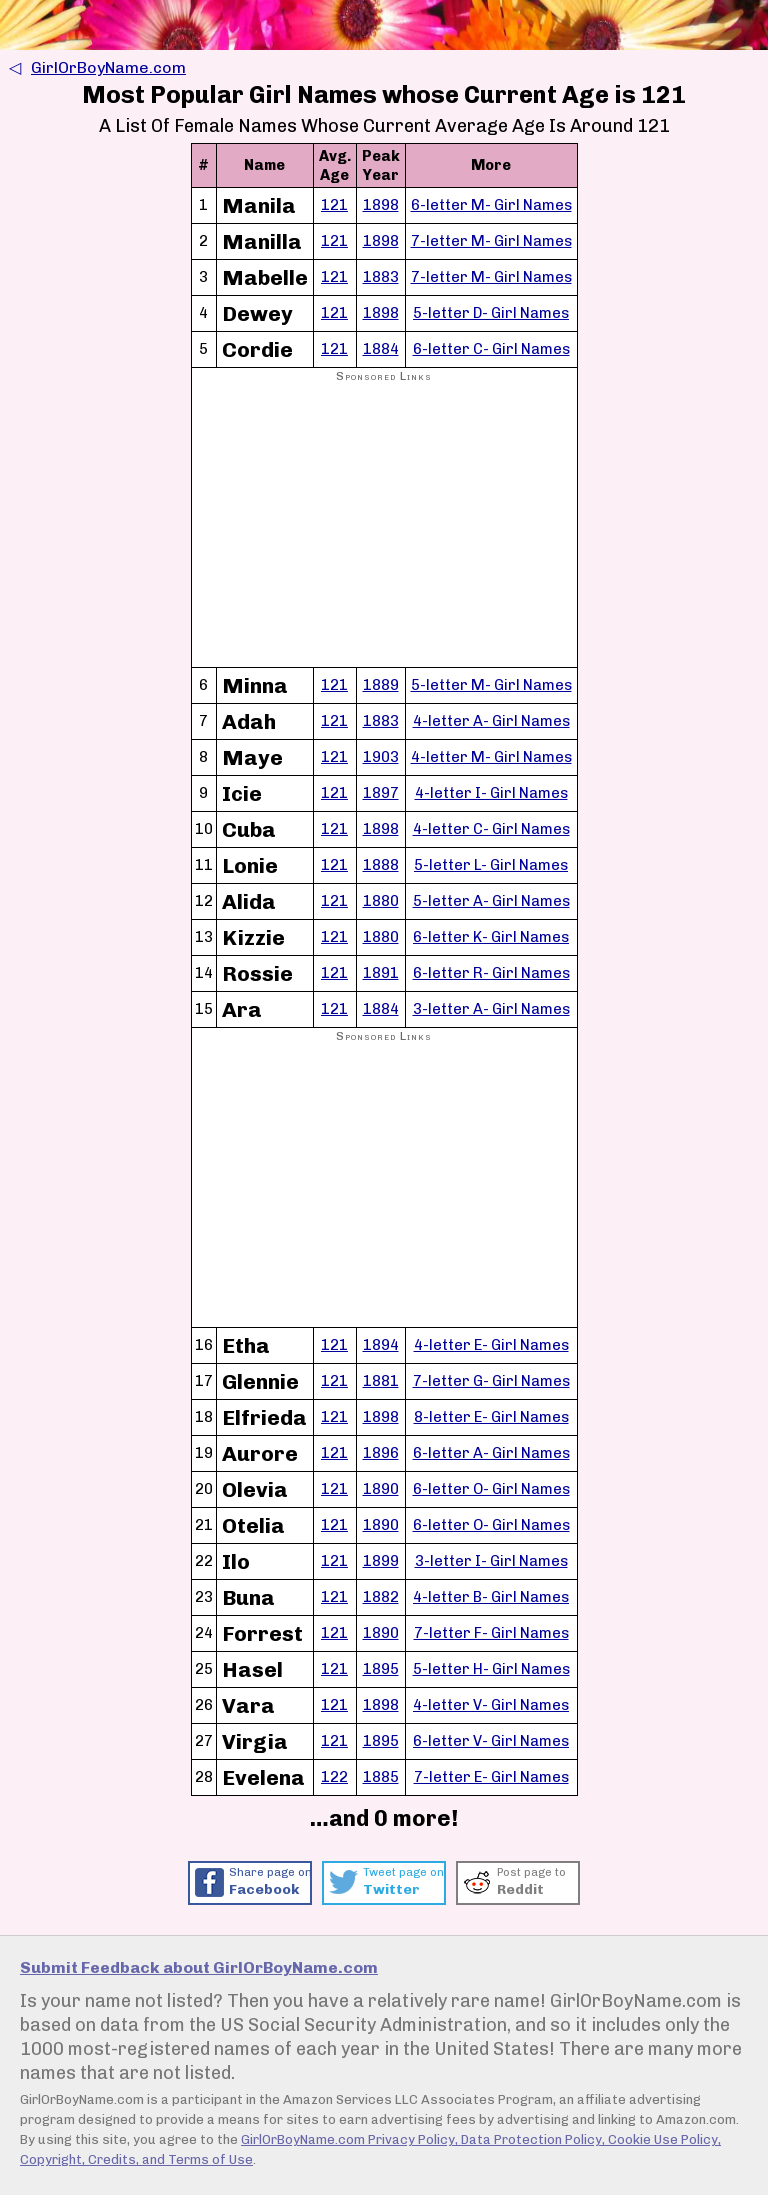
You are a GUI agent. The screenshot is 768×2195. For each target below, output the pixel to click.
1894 (381, 1345)
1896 (381, 1453)
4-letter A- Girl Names (491, 721)
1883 (381, 277)
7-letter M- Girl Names (491, 241)
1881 (381, 1381)
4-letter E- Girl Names (491, 1345)
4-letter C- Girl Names (491, 829)
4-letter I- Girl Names (491, 793)
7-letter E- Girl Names (491, 1777)
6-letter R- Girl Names (491, 973)
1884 (381, 349)
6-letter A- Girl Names (491, 1453)
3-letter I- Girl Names (491, 1561)
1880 (381, 901)
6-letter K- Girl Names (491, 937)
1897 (381, 793)
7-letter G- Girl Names (491, 1381)
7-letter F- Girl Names (491, 1633)
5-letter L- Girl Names (491, 865)
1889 (381, 685)
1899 (381, 1561)
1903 (381, 757)
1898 (381, 205)
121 (334, 205)
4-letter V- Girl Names (491, 1705)
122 (334, 1777)
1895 (381, 1669)
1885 (381, 1777)
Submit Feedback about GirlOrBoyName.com (199, 1967)
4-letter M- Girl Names (491, 757)
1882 (381, 1597)
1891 (381, 973)
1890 (381, 1489)
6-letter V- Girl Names (491, 1741)
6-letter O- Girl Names (491, 1489)
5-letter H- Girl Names (491, 1669)
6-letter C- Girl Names (491, 349)
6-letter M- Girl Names (491, 205)
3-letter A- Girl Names (491, 1009)
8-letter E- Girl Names (491, 1417)
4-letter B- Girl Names (491, 1597)
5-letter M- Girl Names (491, 685)
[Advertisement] (384, 526)
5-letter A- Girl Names (491, 901)
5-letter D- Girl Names (491, 313)
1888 (381, 865)
